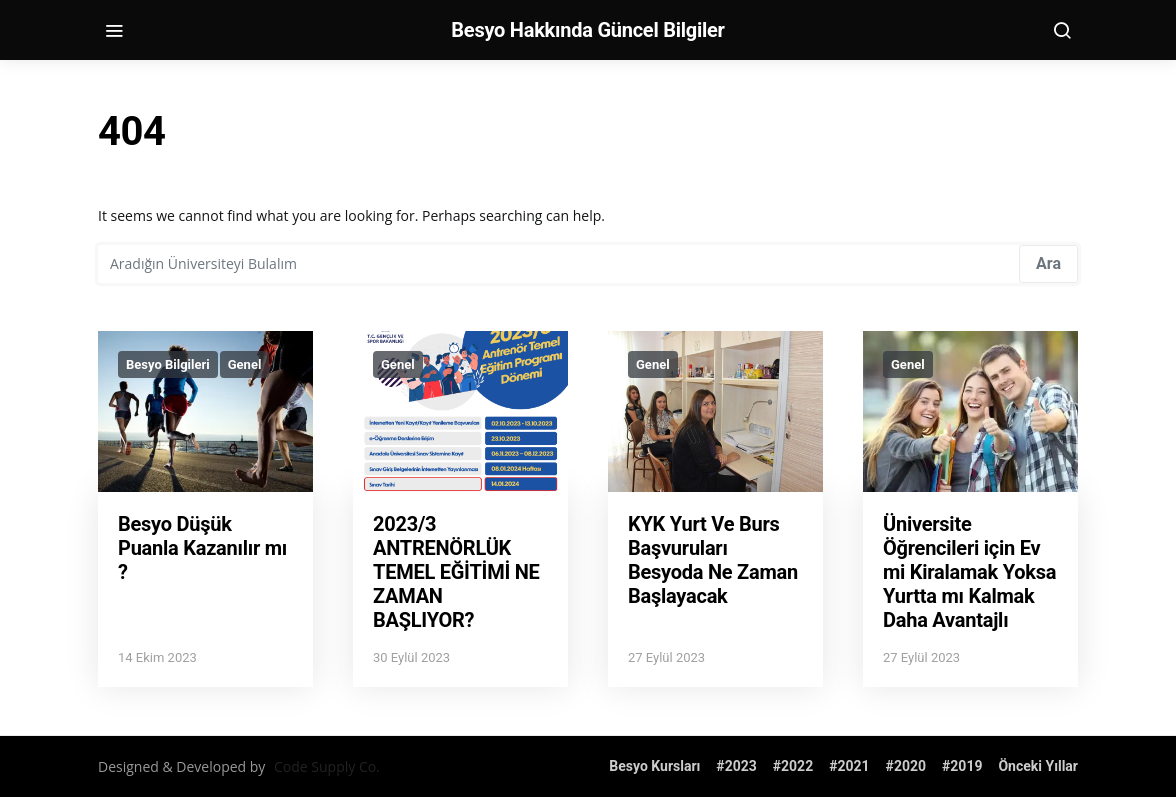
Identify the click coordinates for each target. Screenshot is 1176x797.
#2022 (793, 766)
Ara (1048, 263)
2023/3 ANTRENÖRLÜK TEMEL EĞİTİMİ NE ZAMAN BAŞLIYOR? (456, 572)
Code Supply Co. (327, 766)
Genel (245, 364)
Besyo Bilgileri (168, 364)
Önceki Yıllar (1038, 766)
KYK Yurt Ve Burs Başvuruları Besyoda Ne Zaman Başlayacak (713, 560)
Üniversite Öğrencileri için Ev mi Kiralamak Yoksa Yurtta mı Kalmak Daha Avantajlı (969, 572)
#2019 (962, 766)
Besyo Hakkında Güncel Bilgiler (587, 30)
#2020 (906, 766)
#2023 (736, 766)
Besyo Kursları (654, 766)
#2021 (849, 766)
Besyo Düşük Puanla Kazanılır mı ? (202, 548)
